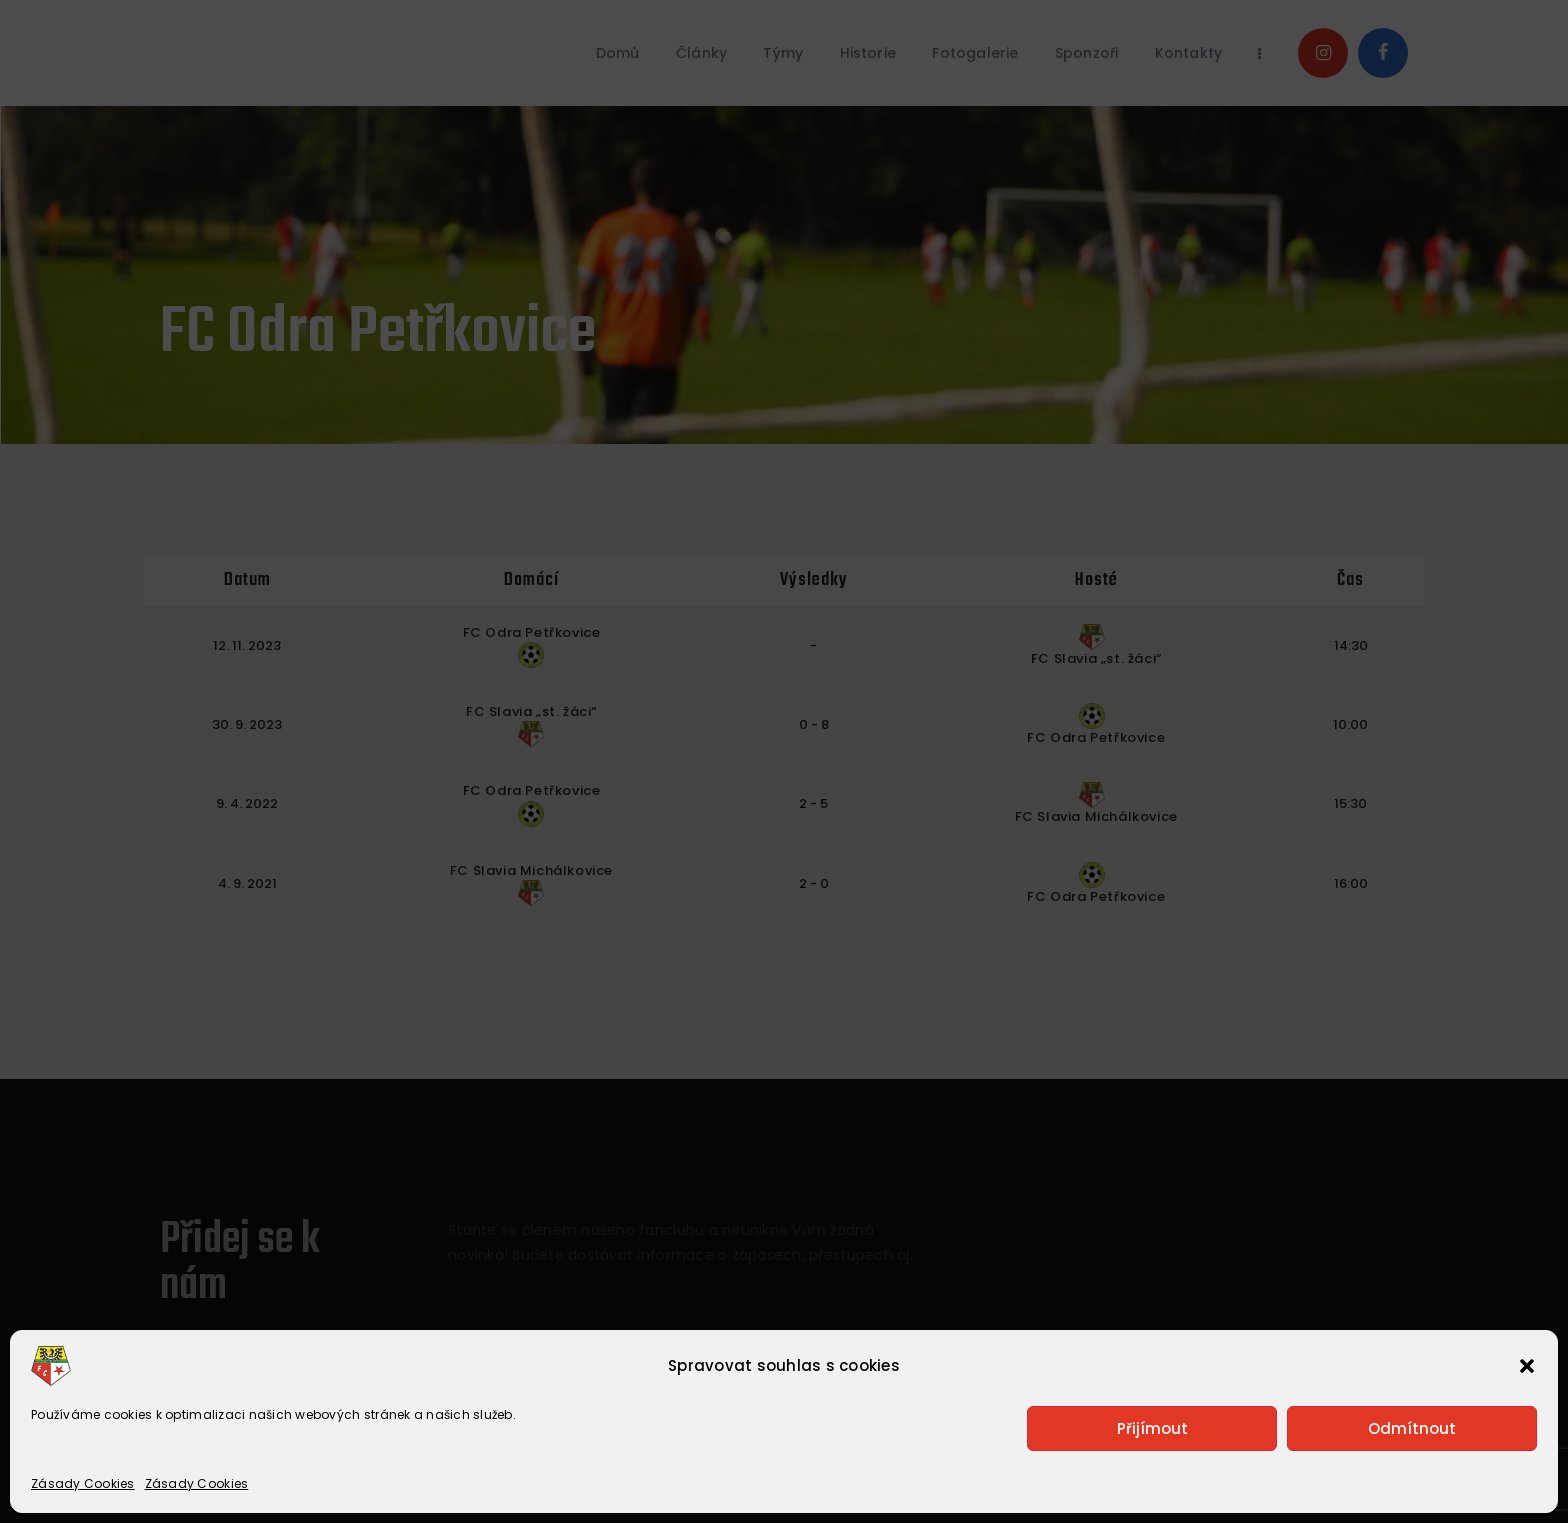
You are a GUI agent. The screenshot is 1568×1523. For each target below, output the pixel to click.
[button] (1527, 1366)
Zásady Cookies (83, 1483)
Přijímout (1152, 1428)
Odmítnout (1412, 1428)
